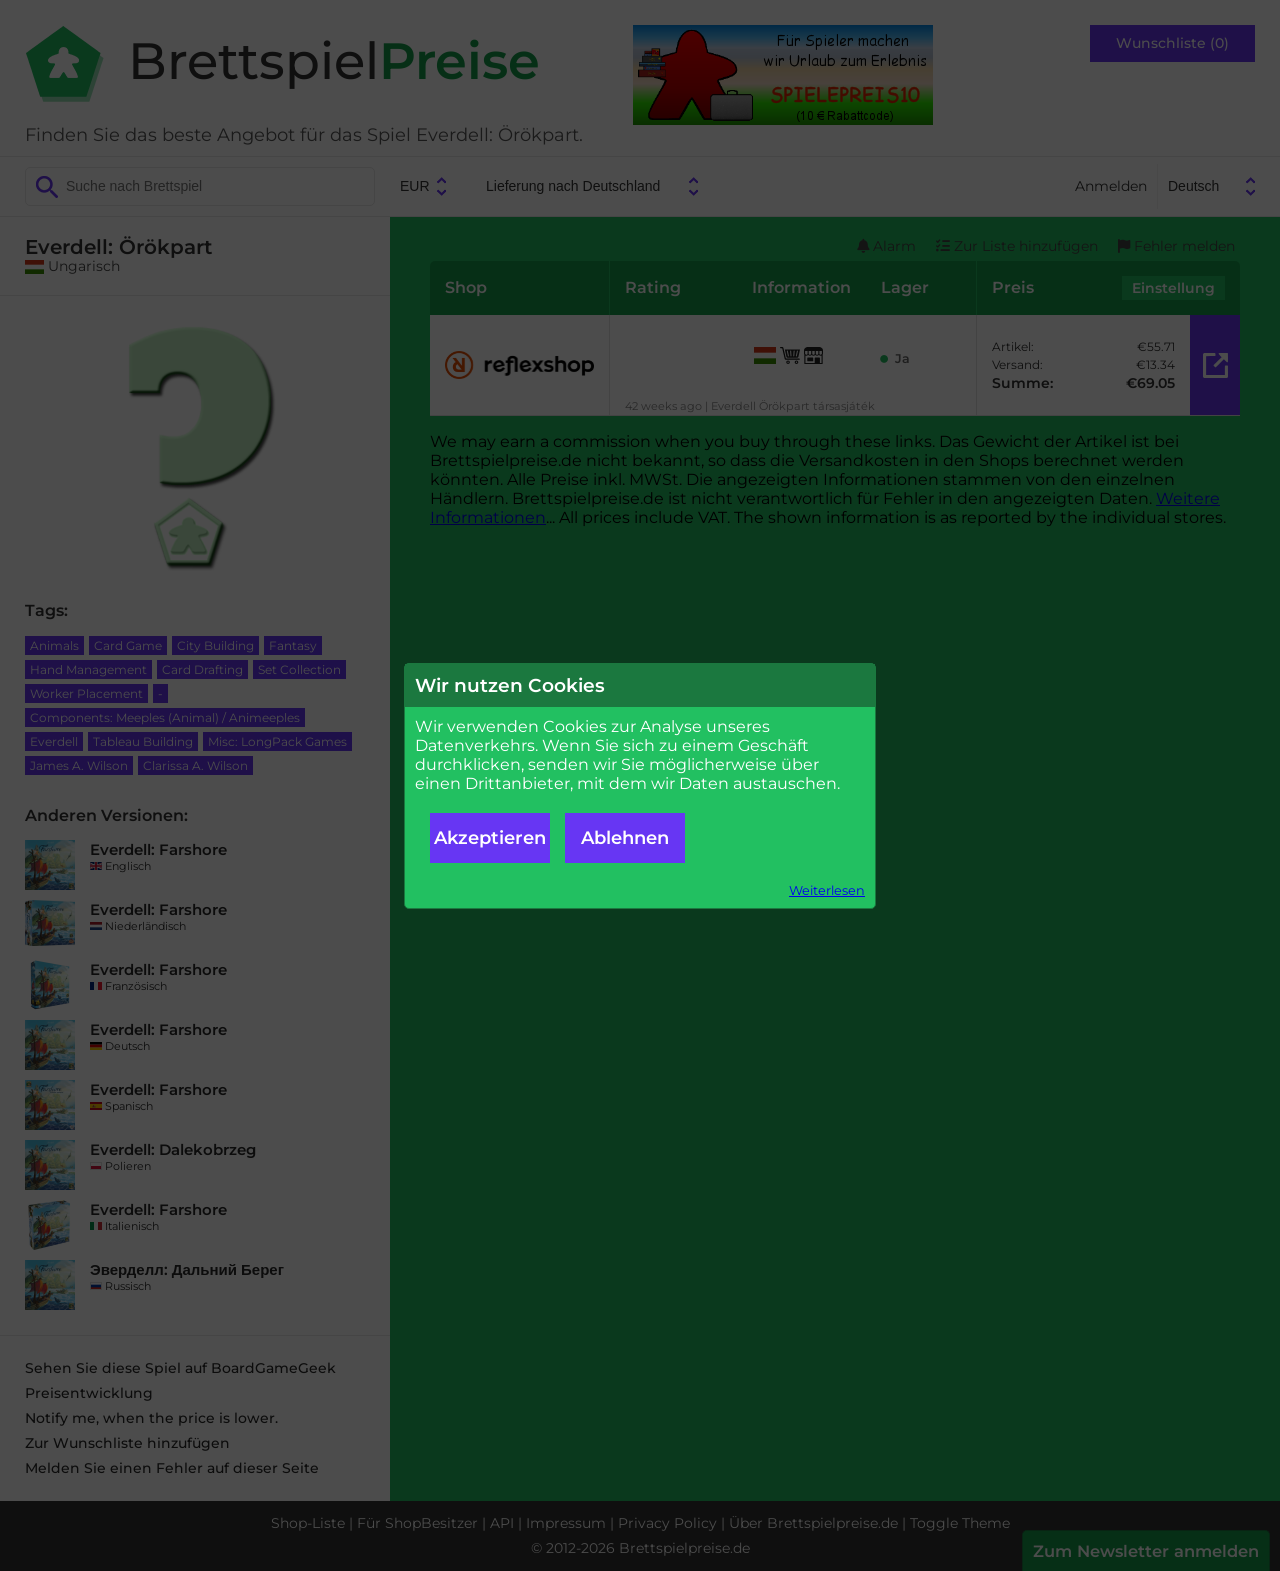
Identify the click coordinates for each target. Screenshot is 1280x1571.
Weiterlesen (827, 890)
